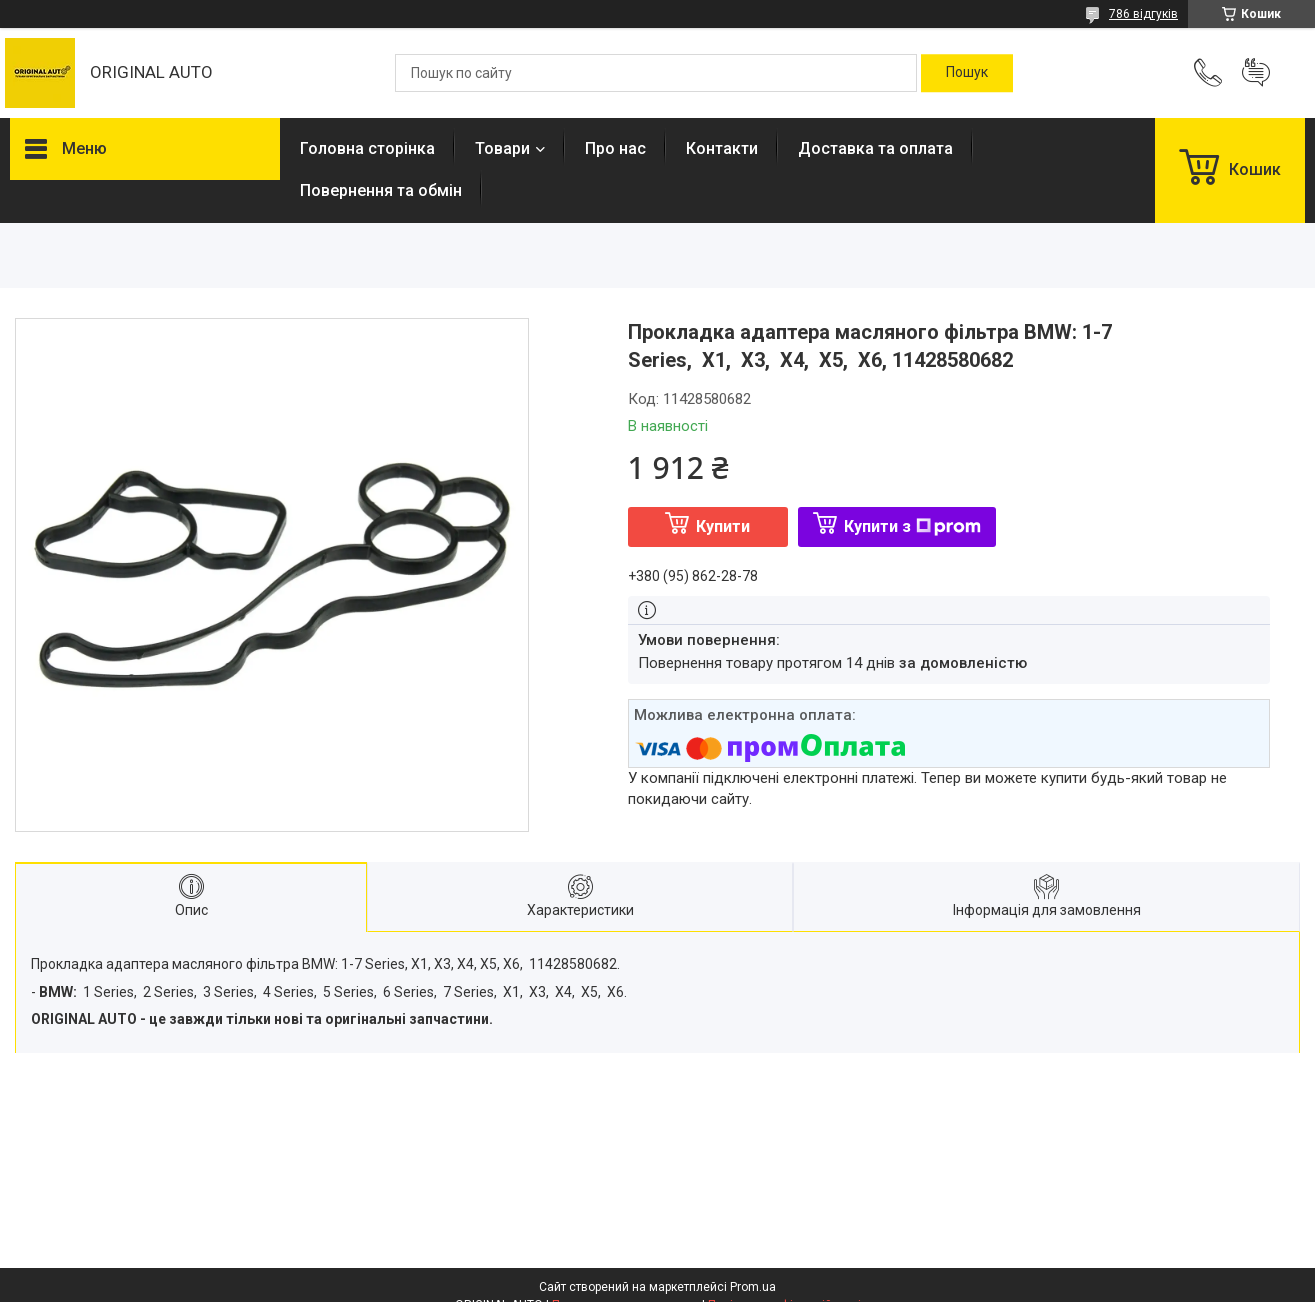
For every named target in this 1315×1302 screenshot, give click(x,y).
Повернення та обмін (381, 190)
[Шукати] (967, 73)
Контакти (722, 148)
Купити (723, 526)
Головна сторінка (367, 148)
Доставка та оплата (875, 148)
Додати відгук (1256, 73)
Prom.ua (753, 1287)
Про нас (615, 148)
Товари (502, 148)
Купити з (912, 526)
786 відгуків (1143, 14)
